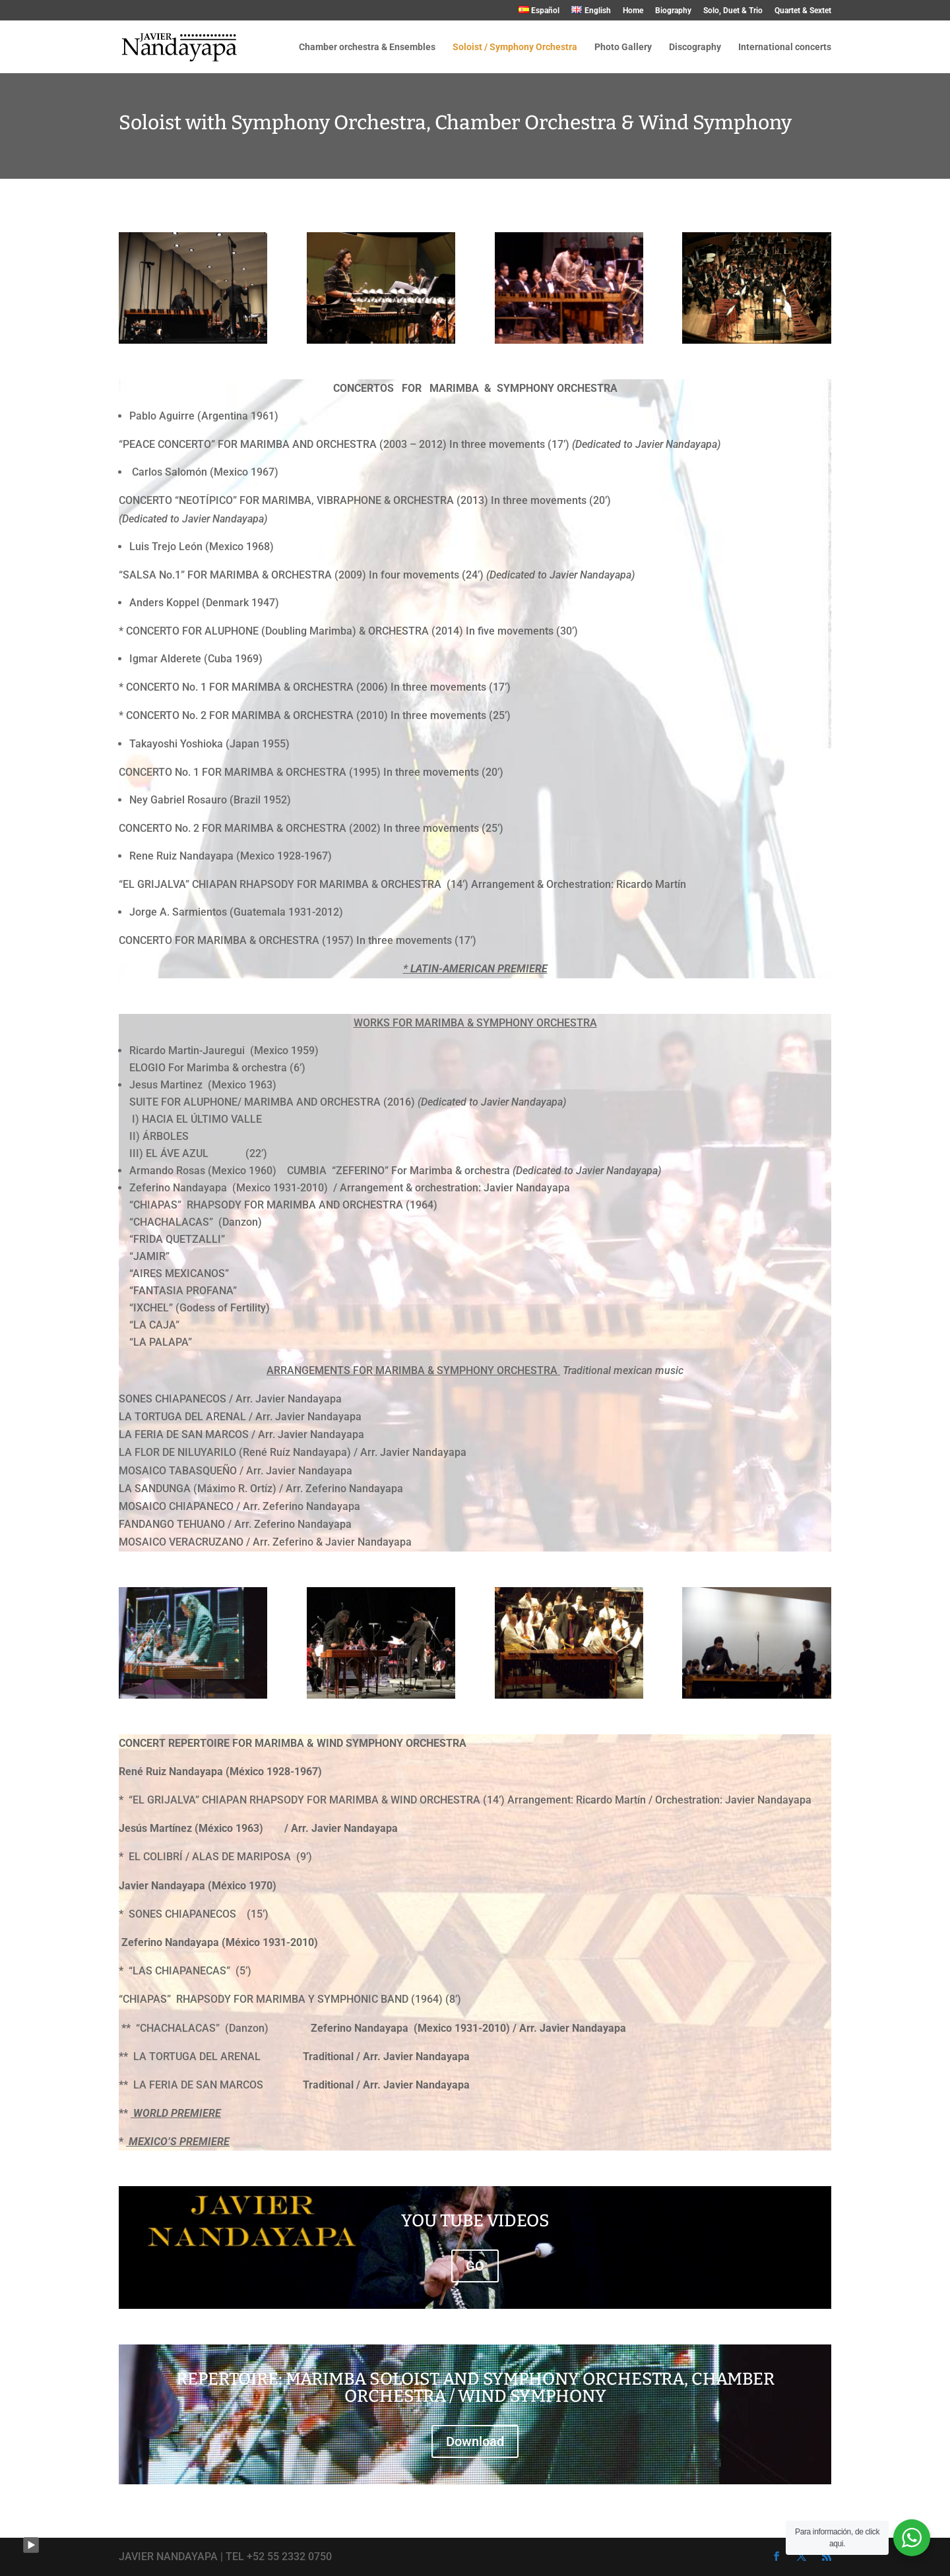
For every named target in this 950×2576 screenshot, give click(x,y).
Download (475, 2441)
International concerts (784, 47)
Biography (673, 11)
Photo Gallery (623, 47)
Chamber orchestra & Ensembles (367, 47)
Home (633, 11)
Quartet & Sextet (803, 11)
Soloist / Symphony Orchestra (515, 47)
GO (475, 2266)
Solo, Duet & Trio (733, 11)
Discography (695, 47)
